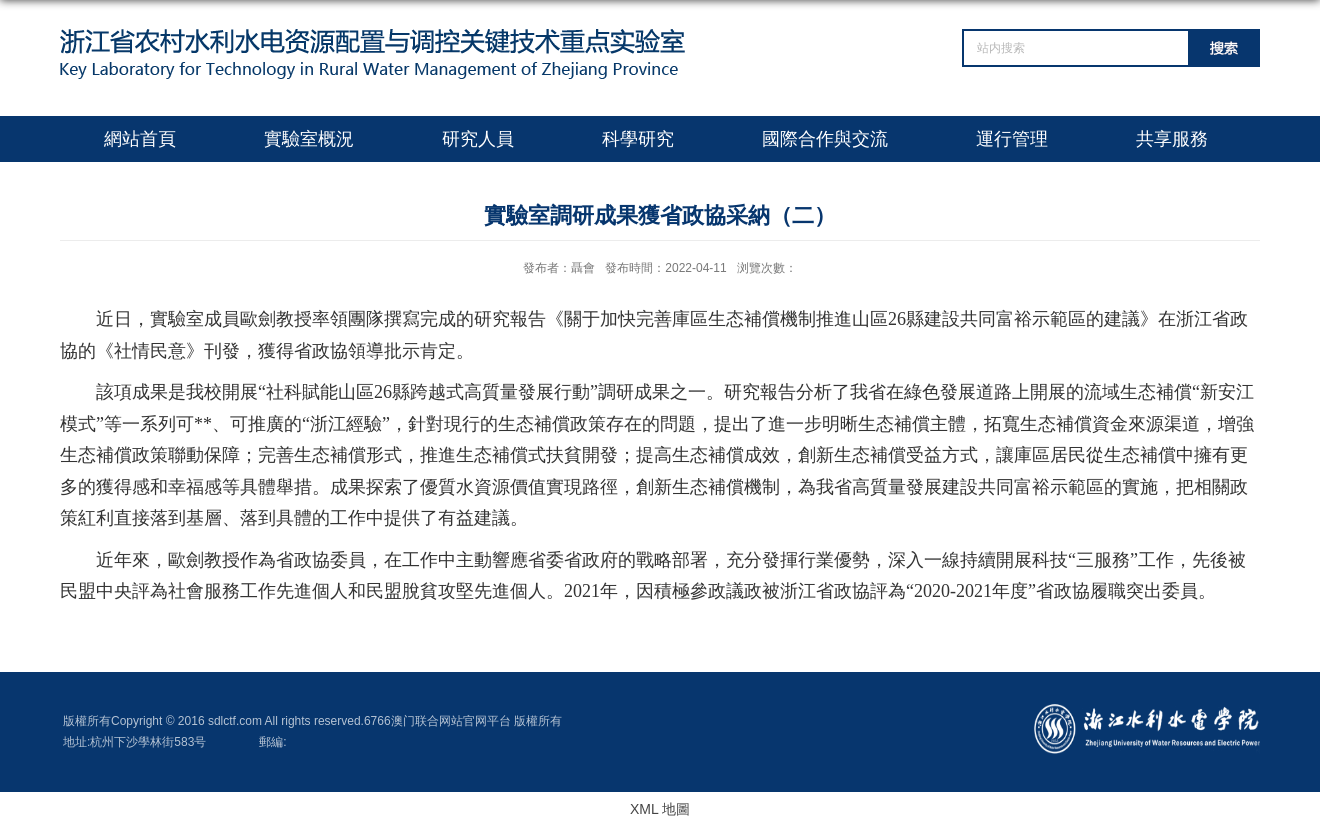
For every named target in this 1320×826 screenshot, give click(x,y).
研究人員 (478, 139)
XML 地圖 (660, 809)
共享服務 (1172, 139)
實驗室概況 (309, 139)
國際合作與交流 (825, 139)
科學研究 (638, 139)
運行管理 (1012, 139)
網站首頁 (140, 139)
